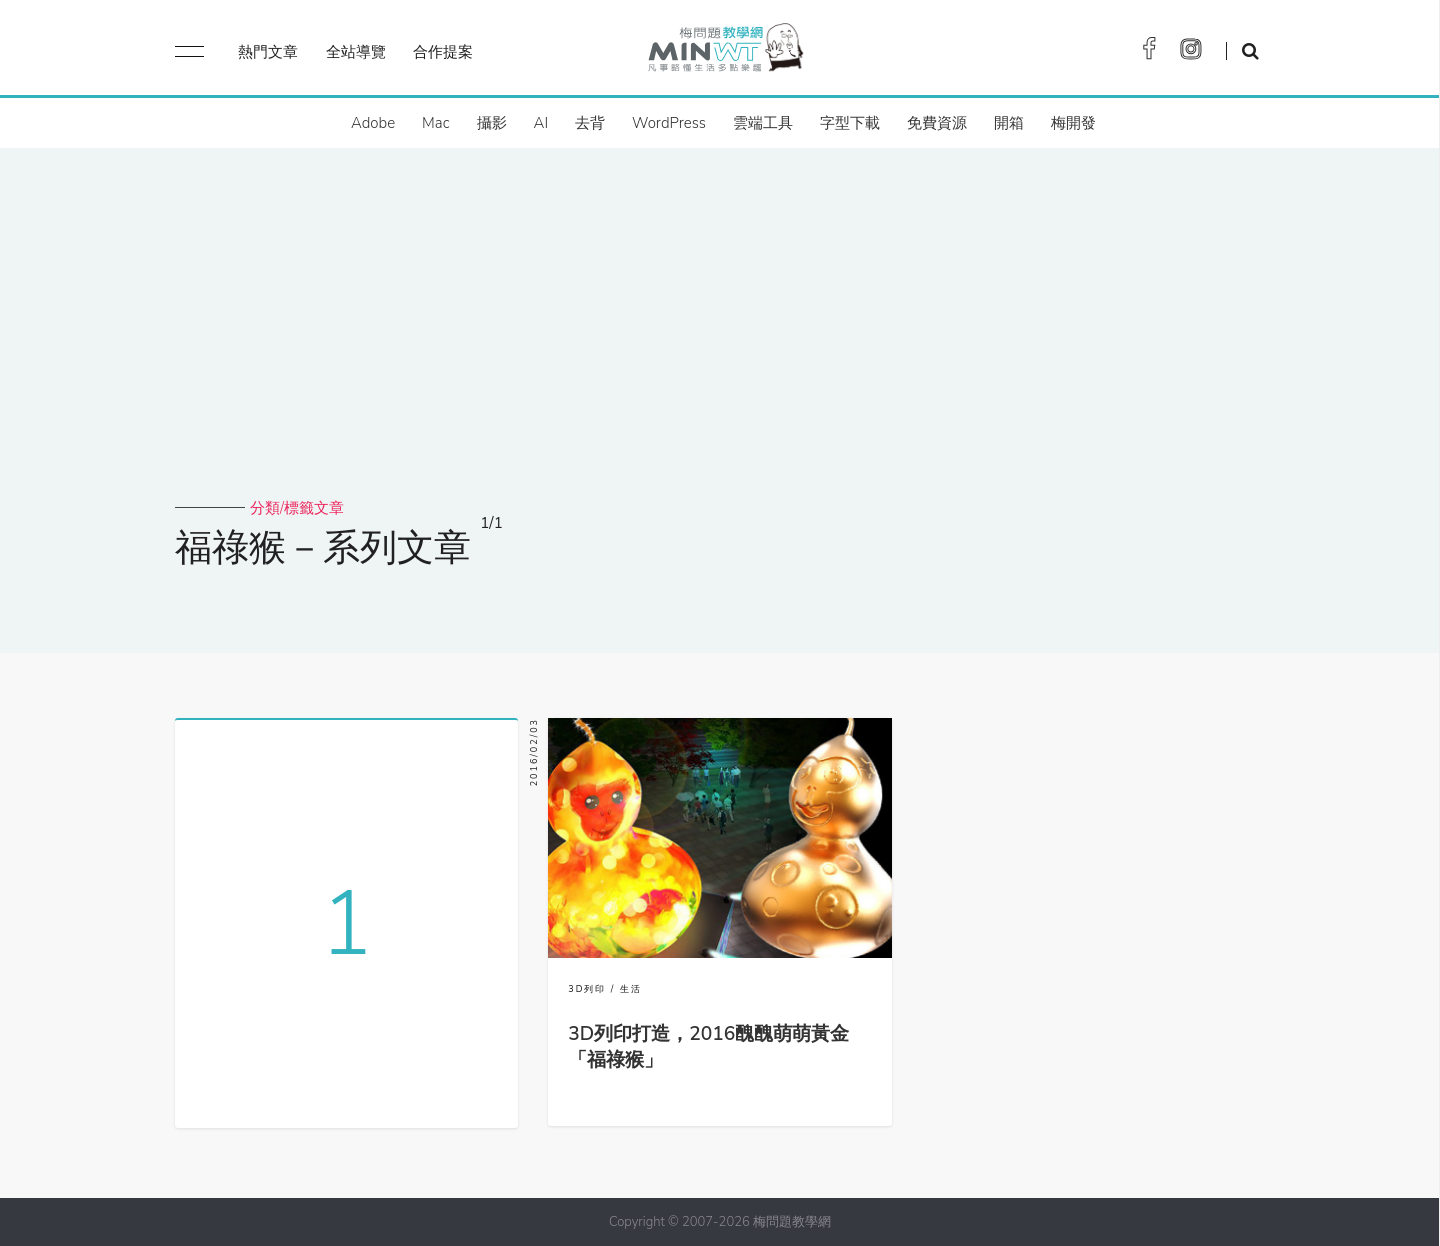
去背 (590, 123)
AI (541, 123)
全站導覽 (356, 52)
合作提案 (443, 52)
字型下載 (850, 123)
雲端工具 (763, 123)
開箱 (1009, 123)
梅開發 (1073, 123)
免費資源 (937, 123)
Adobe (373, 123)
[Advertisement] (720, 348)
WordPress (669, 123)
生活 (631, 989)
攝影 (492, 123)
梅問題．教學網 (724, 52)
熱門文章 (268, 52)
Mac (435, 123)
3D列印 (587, 989)
